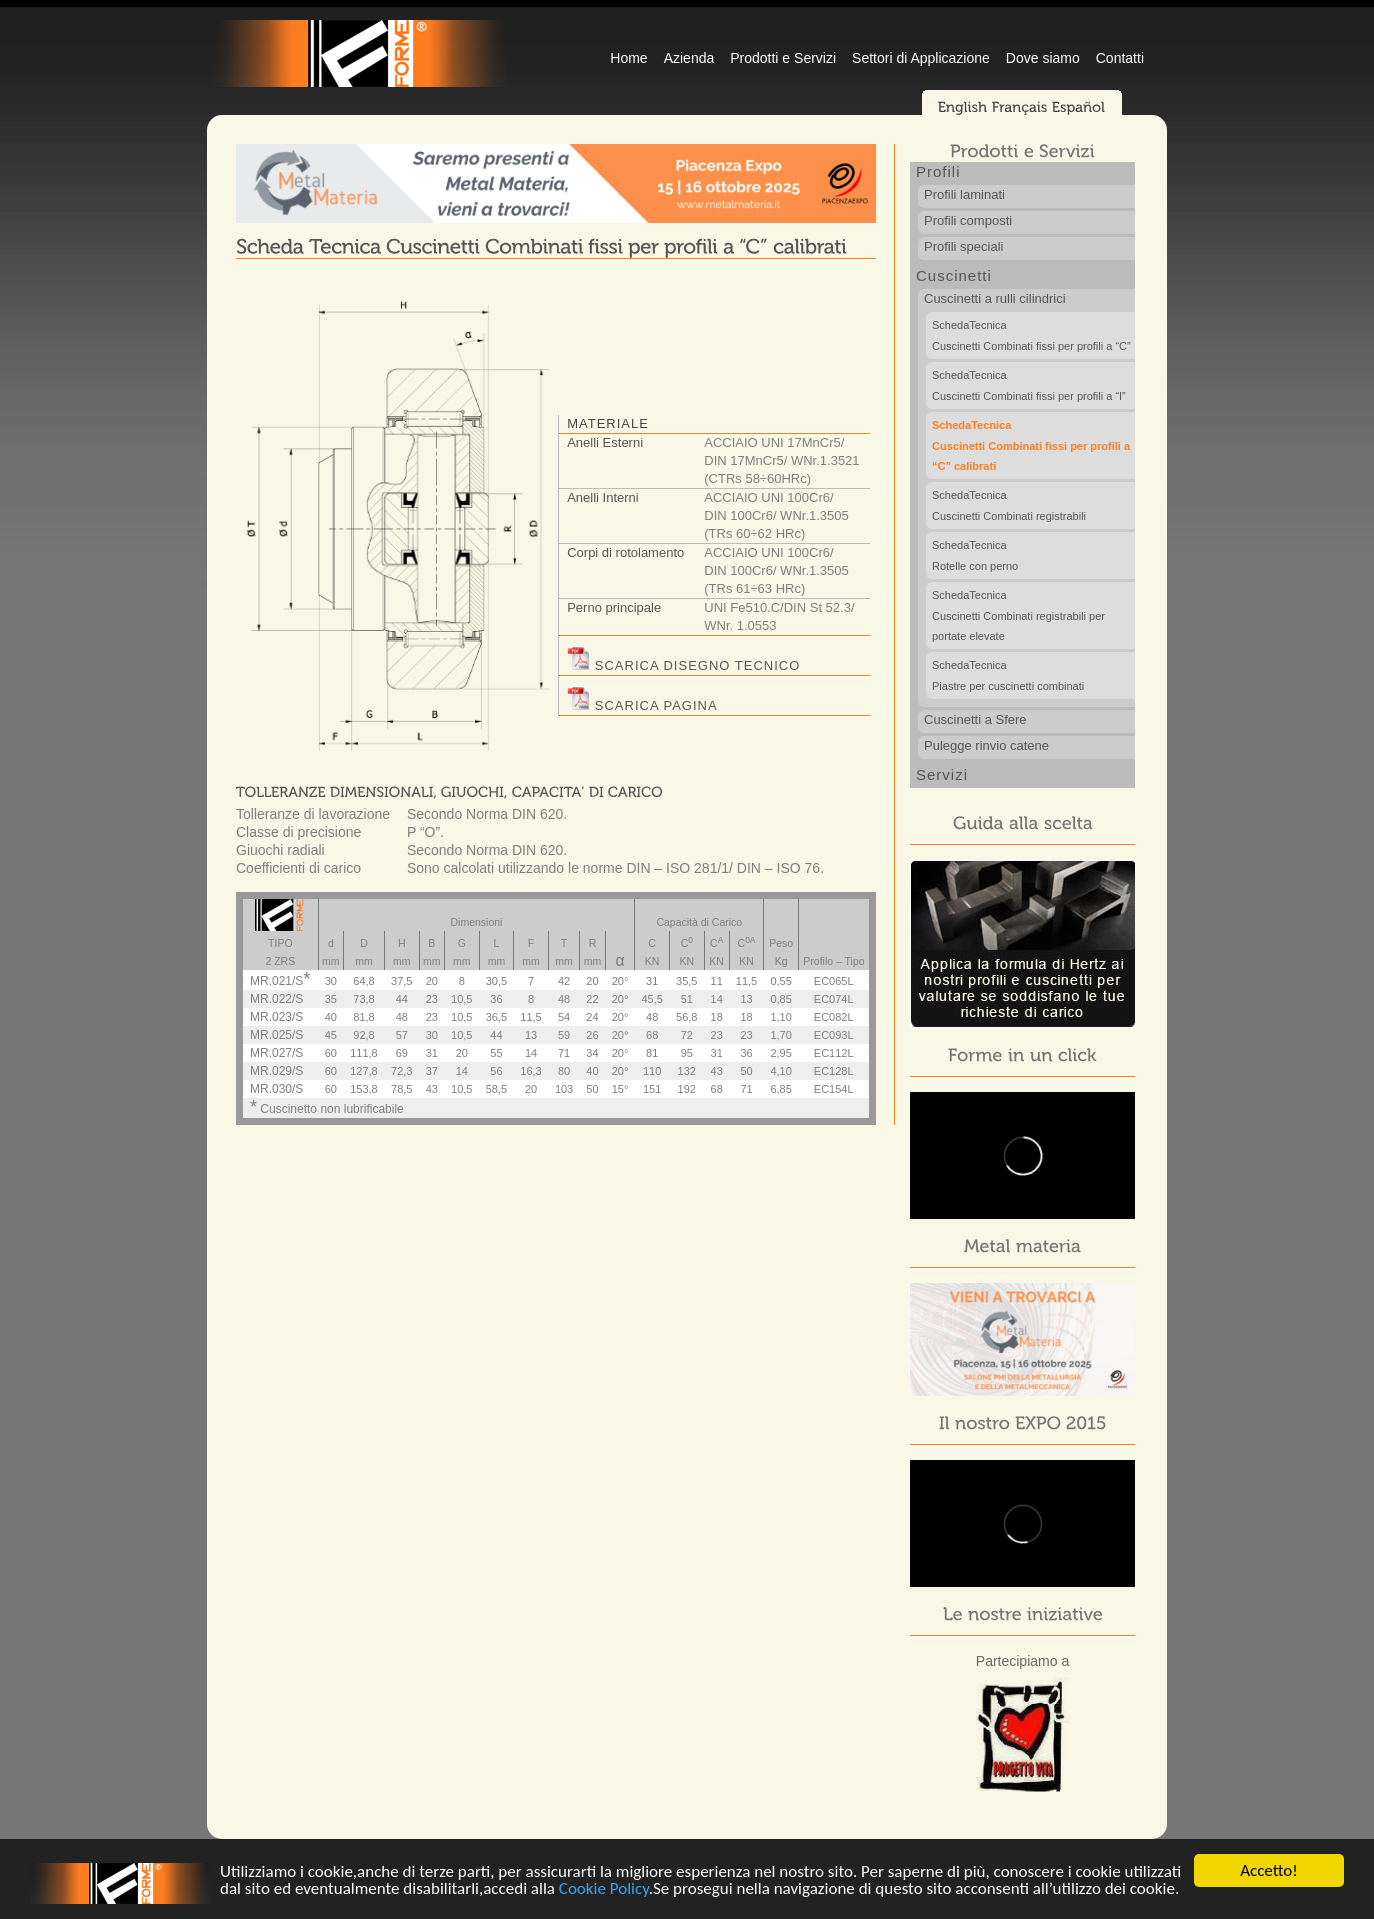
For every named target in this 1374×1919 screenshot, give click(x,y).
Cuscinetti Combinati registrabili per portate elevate (1033, 616)
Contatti (1120, 58)
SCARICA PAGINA (642, 705)
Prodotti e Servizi (783, 58)
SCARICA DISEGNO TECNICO (683, 665)
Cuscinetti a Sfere (975, 719)
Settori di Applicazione (921, 58)
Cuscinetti (954, 275)
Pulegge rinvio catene (986, 745)
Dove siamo (1043, 58)
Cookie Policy (604, 1889)
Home (628, 58)
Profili (938, 171)
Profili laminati (964, 194)
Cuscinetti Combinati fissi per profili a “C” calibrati (1033, 446)
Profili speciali (963, 246)
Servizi (942, 774)
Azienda (689, 58)
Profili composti (968, 220)
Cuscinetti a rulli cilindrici (995, 298)
